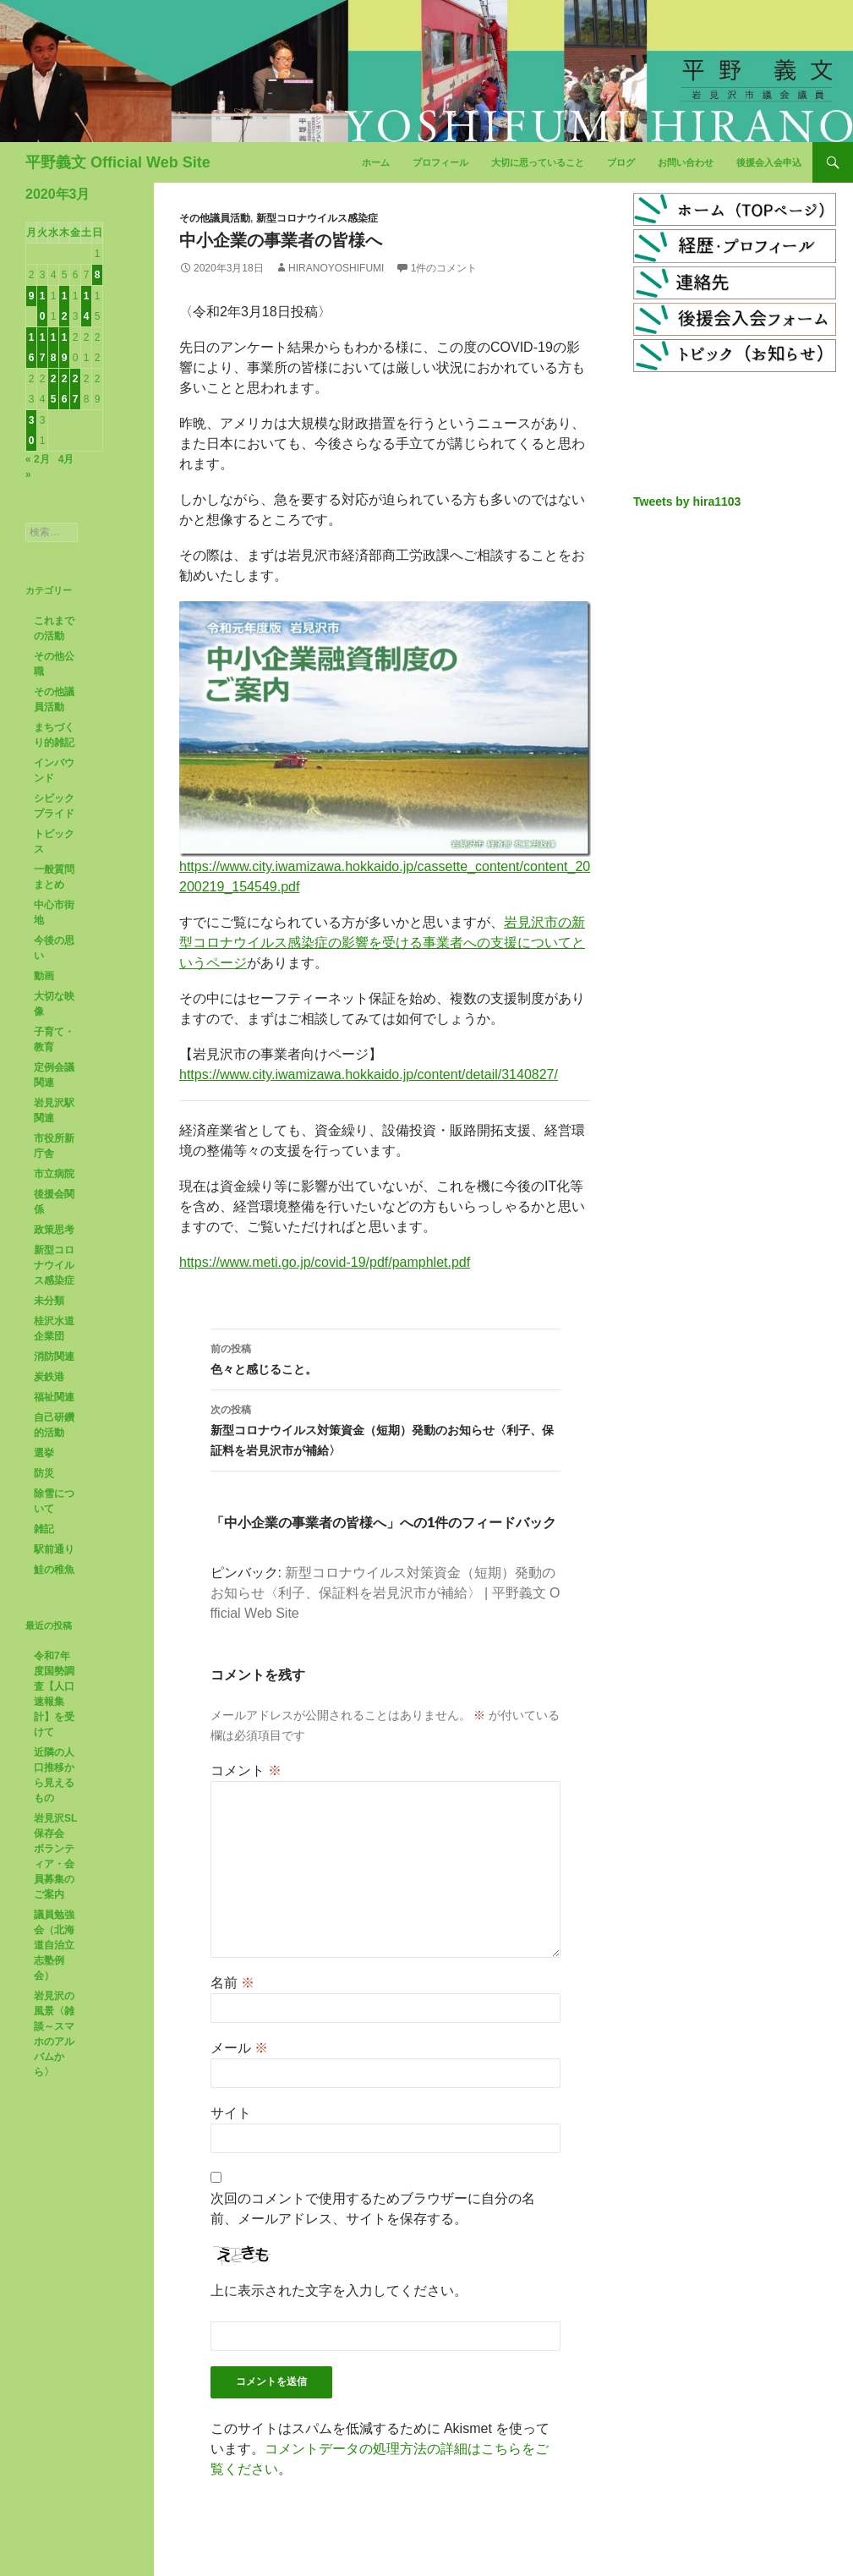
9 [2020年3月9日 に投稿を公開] (32, 296)
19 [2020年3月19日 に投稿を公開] (65, 348)
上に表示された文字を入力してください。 (339, 2290)
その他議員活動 (214, 218)
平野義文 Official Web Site (118, 162)
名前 (232, 1983)
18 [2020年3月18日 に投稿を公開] (54, 348)
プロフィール (440, 162)
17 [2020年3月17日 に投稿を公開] (43, 348)
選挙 (44, 1453)
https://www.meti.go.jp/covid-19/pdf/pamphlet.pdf (324, 1262)
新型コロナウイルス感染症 (317, 218)
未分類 (49, 1301)
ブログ (621, 162)
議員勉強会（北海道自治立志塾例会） (54, 1945)
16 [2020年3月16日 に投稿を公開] (32, 348)
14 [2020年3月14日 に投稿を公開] (87, 306)
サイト (231, 2113)
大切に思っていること (537, 162)
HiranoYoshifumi (336, 268)
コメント (246, 1770)
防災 (44, 1473)
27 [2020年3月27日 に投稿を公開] (76, 389)
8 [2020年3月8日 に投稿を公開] (98, 275)
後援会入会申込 (768, 162)
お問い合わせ (686, 162)
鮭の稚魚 (54, 1570)
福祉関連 (54, 1397)
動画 (44, 976)
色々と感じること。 (385, 1357)
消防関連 (54, 1356)
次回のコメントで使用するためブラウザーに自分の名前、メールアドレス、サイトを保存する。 (373, 2208)
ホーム (376, 162)
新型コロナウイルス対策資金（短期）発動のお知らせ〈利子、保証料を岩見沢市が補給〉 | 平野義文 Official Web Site (385, 1592)
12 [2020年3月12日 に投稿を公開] (65, 306)
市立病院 (54, 1174)
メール (239, 2048)
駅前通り (54, 1549)
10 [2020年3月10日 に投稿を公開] (43, 306)
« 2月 (37, 459)
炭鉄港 (49, 1377)
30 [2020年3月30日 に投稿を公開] (32, 430)
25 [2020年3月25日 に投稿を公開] (54, 389)
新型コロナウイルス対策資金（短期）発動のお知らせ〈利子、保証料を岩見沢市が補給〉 (385, 1428)
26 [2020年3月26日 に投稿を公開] (65, 389)
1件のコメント (444, 268)
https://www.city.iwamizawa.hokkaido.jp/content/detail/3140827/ (368, 1074)
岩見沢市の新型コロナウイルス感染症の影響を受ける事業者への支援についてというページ (382, 942)
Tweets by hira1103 (687, 501)
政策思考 (54, 1230)
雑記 (44, 1529)
